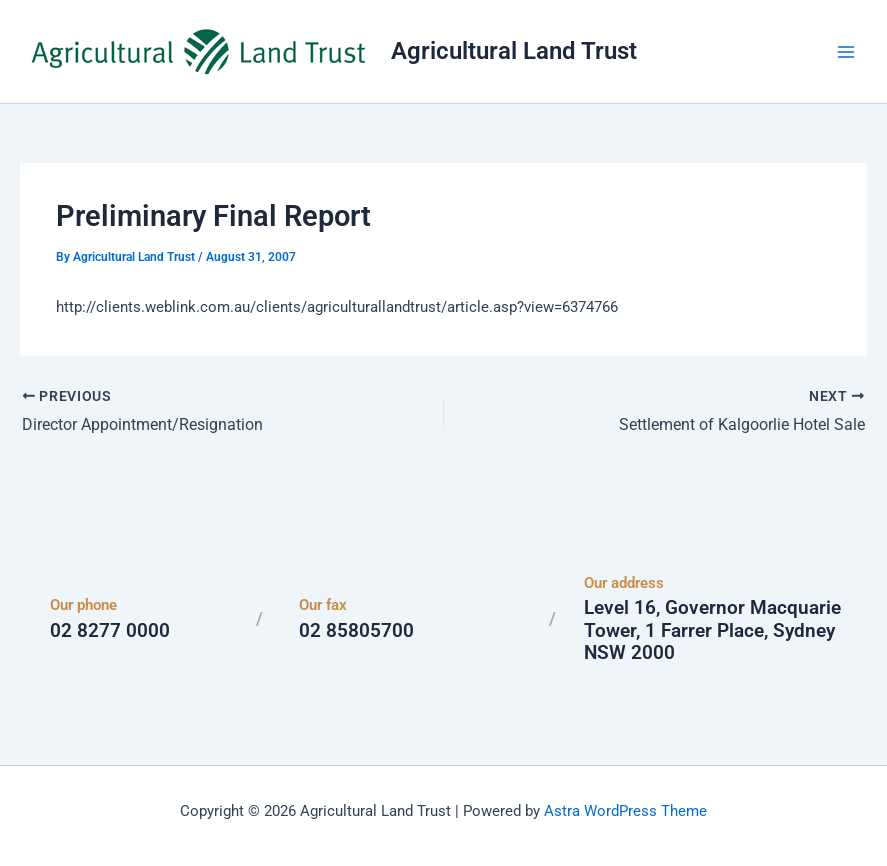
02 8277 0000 (110, 630)
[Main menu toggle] (846, 52)
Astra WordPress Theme (625, 811)
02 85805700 (356, 630)
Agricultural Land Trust (514, 51)
